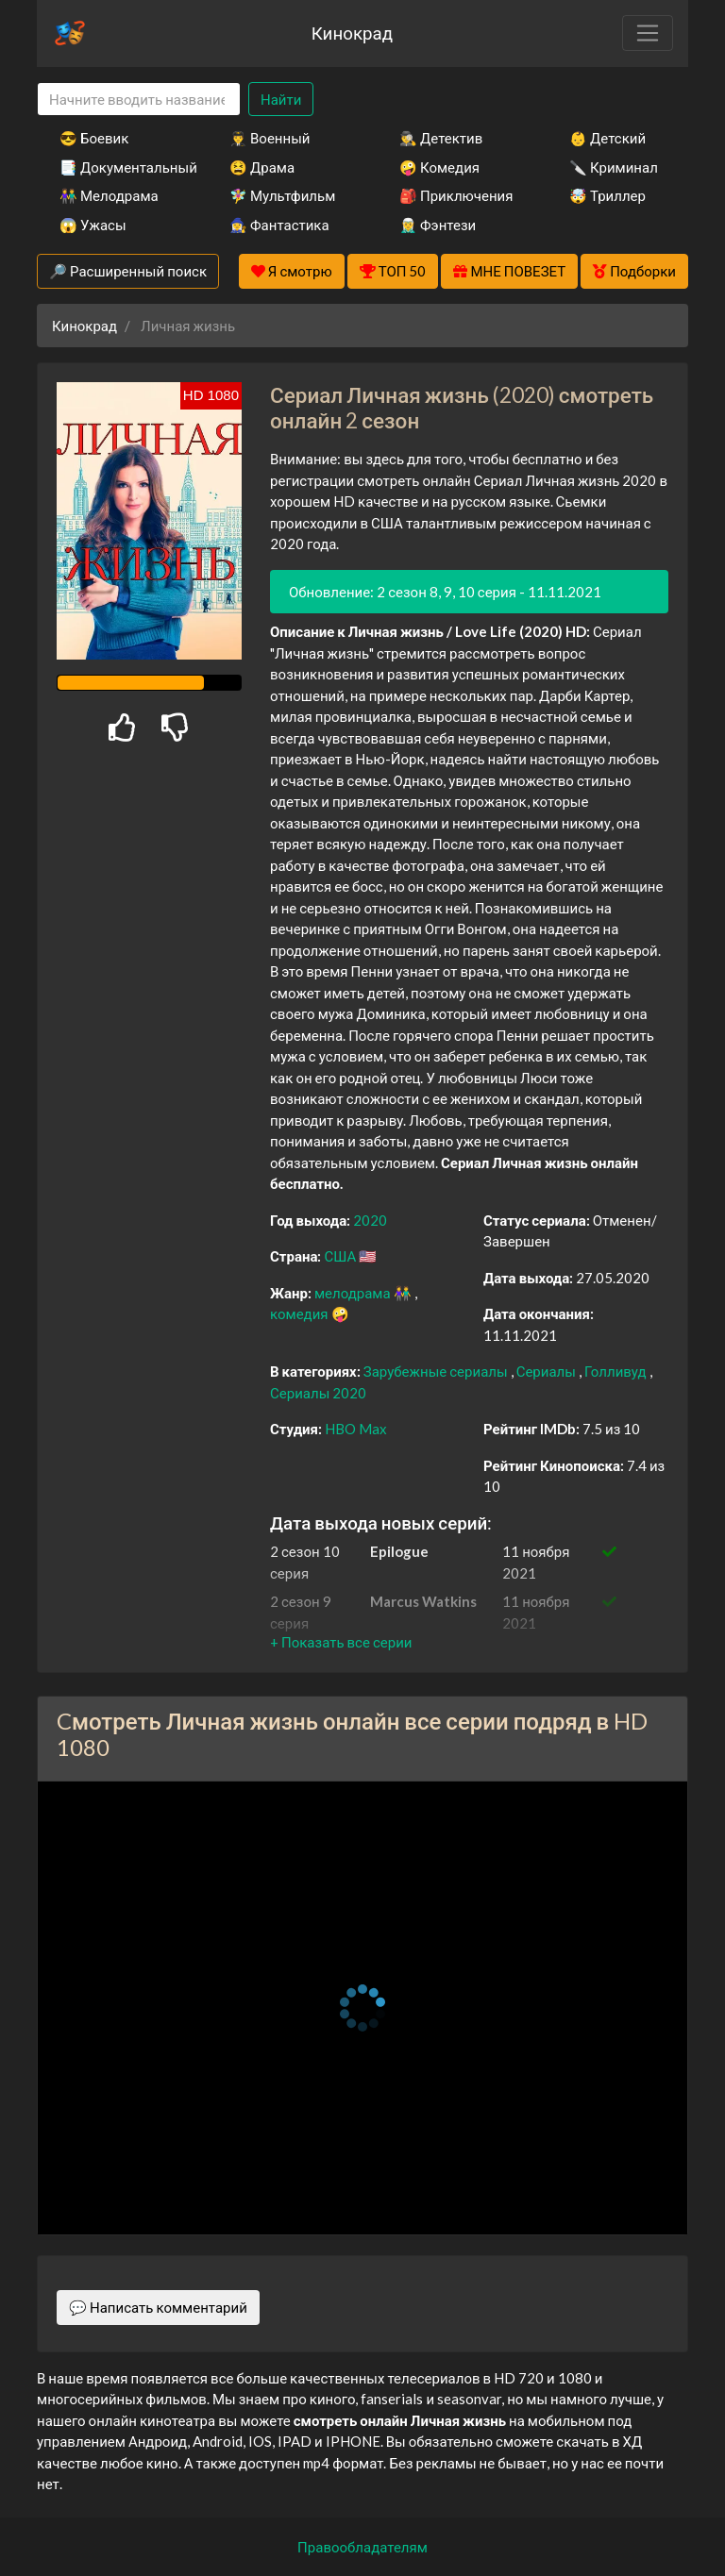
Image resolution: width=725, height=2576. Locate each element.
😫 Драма (262, 167)
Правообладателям (362, 2546)
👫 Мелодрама (109, 195)
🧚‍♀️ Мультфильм (282, 195)
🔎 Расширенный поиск (128, 270)
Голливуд (616, 1371)
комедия (300, 1313)
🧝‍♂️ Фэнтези (437, 224)
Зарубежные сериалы (437, 1371)
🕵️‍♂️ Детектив (440, 137)
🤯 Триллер (607, 195)
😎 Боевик (93, 137)
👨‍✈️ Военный (269, 137)
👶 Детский (607, 137)
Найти (281, 99)
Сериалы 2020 (318, 1392)
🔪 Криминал (613, 167)
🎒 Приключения (456, 195)
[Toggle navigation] (647, 33)
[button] (341, 1641)
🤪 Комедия (439, 167)
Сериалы (547, 1371)
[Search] (139, 99)
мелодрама (354, 1292)
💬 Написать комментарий (158, 2307)
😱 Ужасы (92, 224)
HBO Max (356, 1428)
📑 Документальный (118, 167)
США (341, 1255)
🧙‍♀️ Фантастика (279, 224)
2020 (370, 1220)
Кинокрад (352, 32)
